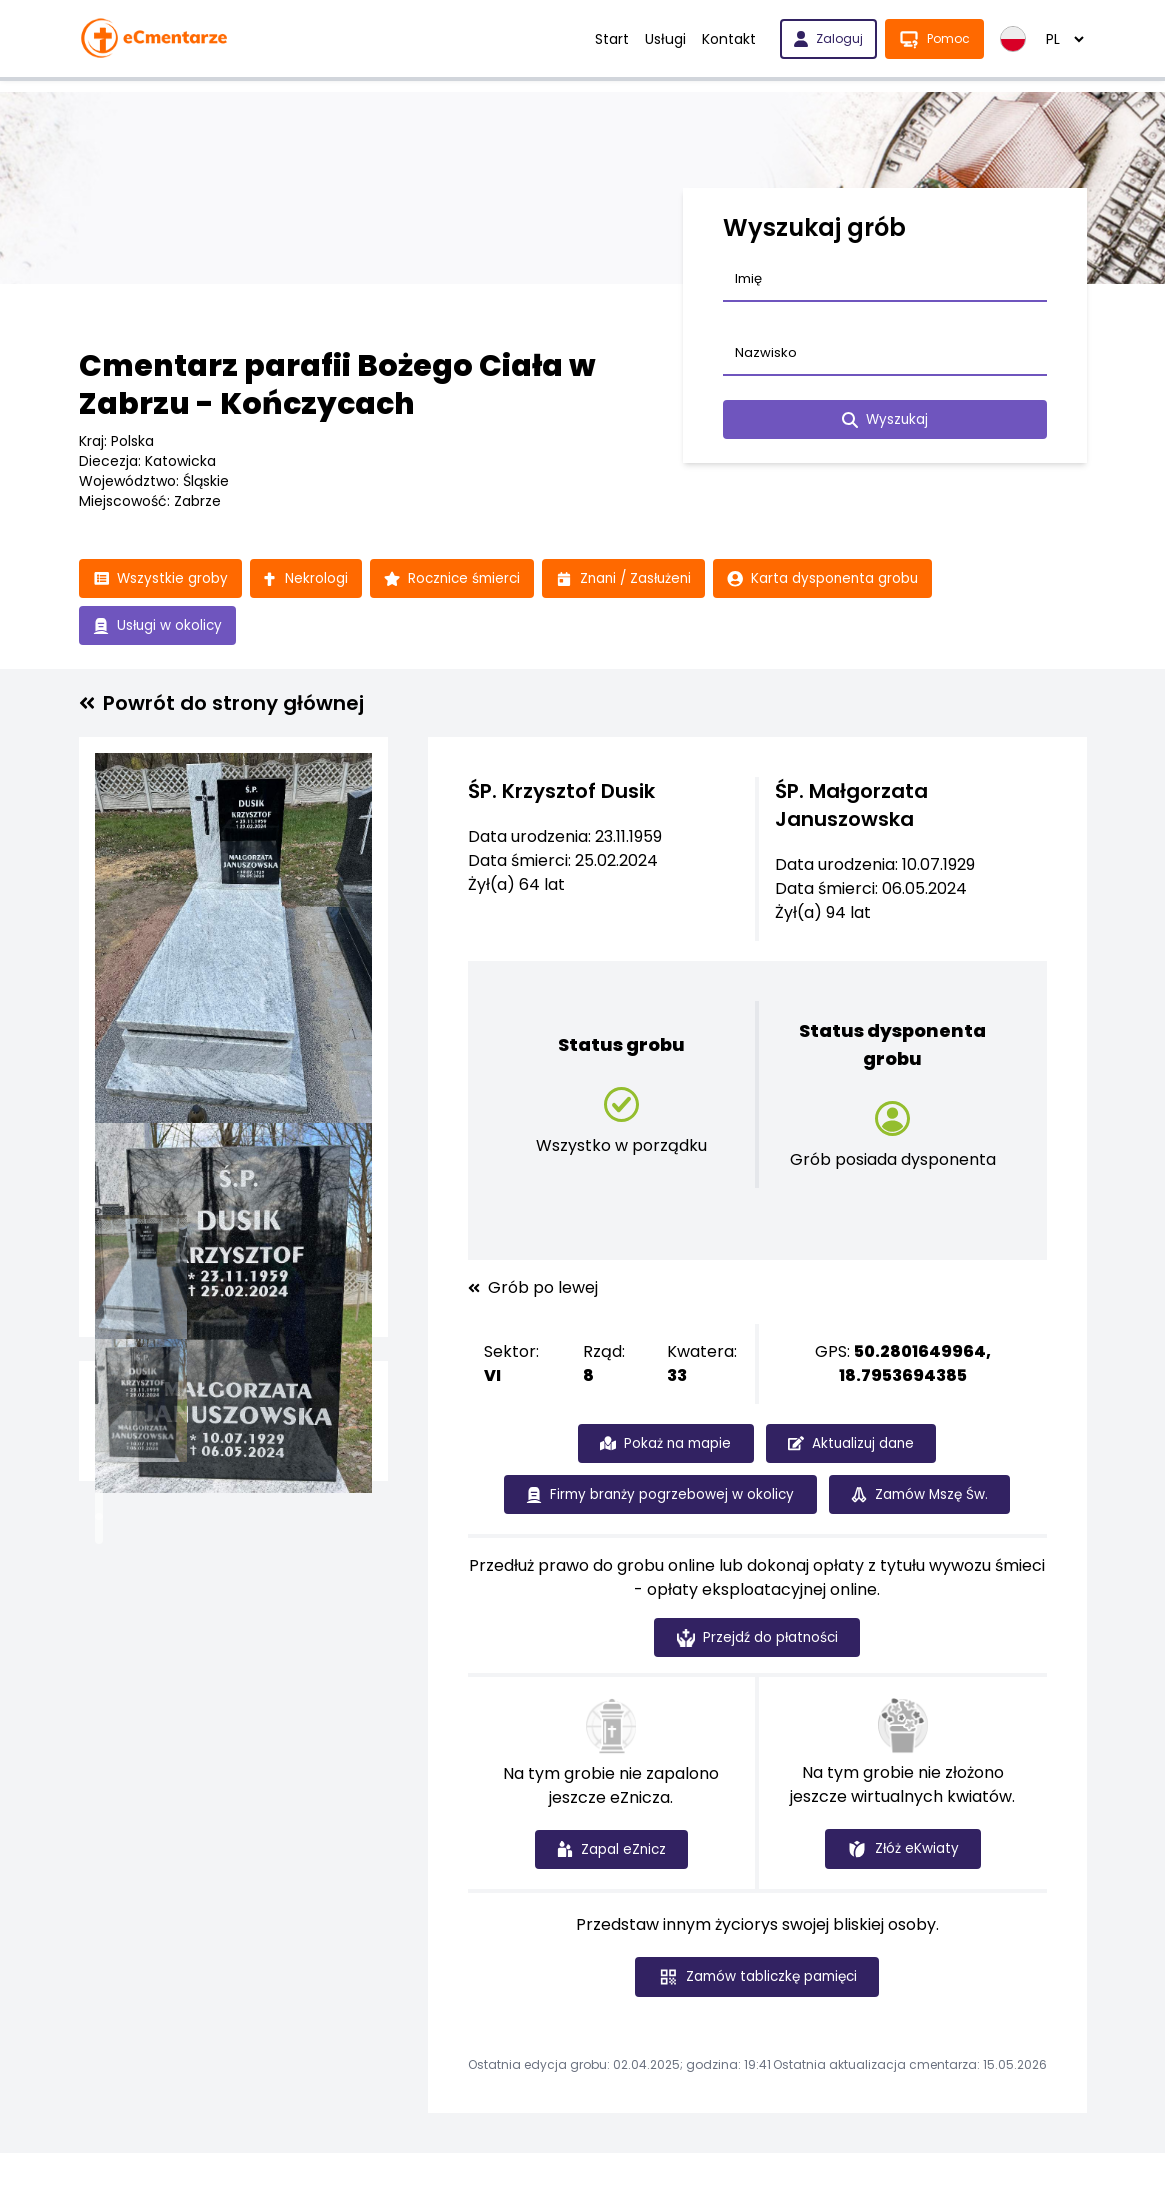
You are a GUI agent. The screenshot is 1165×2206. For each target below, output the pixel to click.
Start (612, 39)
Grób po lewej (533, 1290)
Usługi (665, 39)
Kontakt (729, 39)
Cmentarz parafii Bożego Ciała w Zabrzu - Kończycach (337, 385)
